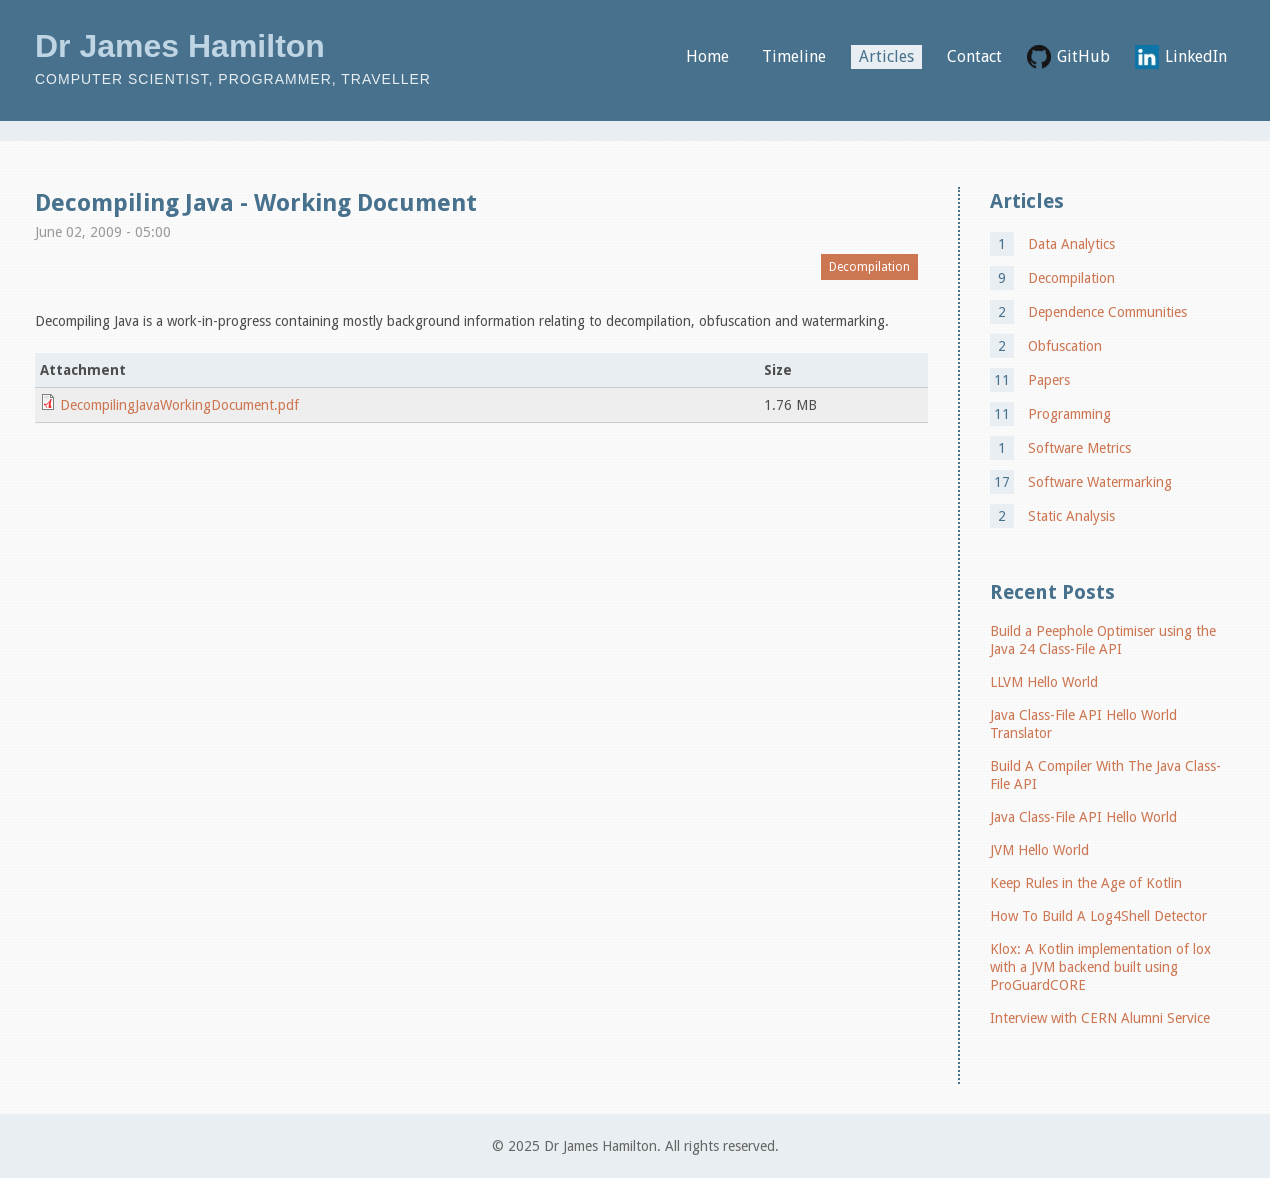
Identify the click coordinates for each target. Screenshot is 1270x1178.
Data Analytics (1071, 244)
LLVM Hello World (1044, 682)
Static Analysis (1071, 516)
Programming (1069, 414)
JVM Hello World (1039, 850)
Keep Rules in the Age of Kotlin (1086, 883)
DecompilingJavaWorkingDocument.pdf (179, 405)
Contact (974, 56)
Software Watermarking (1100, 482)
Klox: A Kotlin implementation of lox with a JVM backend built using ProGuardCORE (1100, 967)
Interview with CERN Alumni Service (1100, 1018)
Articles (886, 56)
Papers (1049, 380)
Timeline (794, 56)
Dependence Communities (1107, 312)
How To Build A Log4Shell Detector (1098, 916)
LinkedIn (1196, 56)
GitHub (1083, 56)
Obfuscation (1065, 346)
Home (707, 56)
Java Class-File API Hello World (1083, 817)
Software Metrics (1079, 448)
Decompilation (869, 267)
